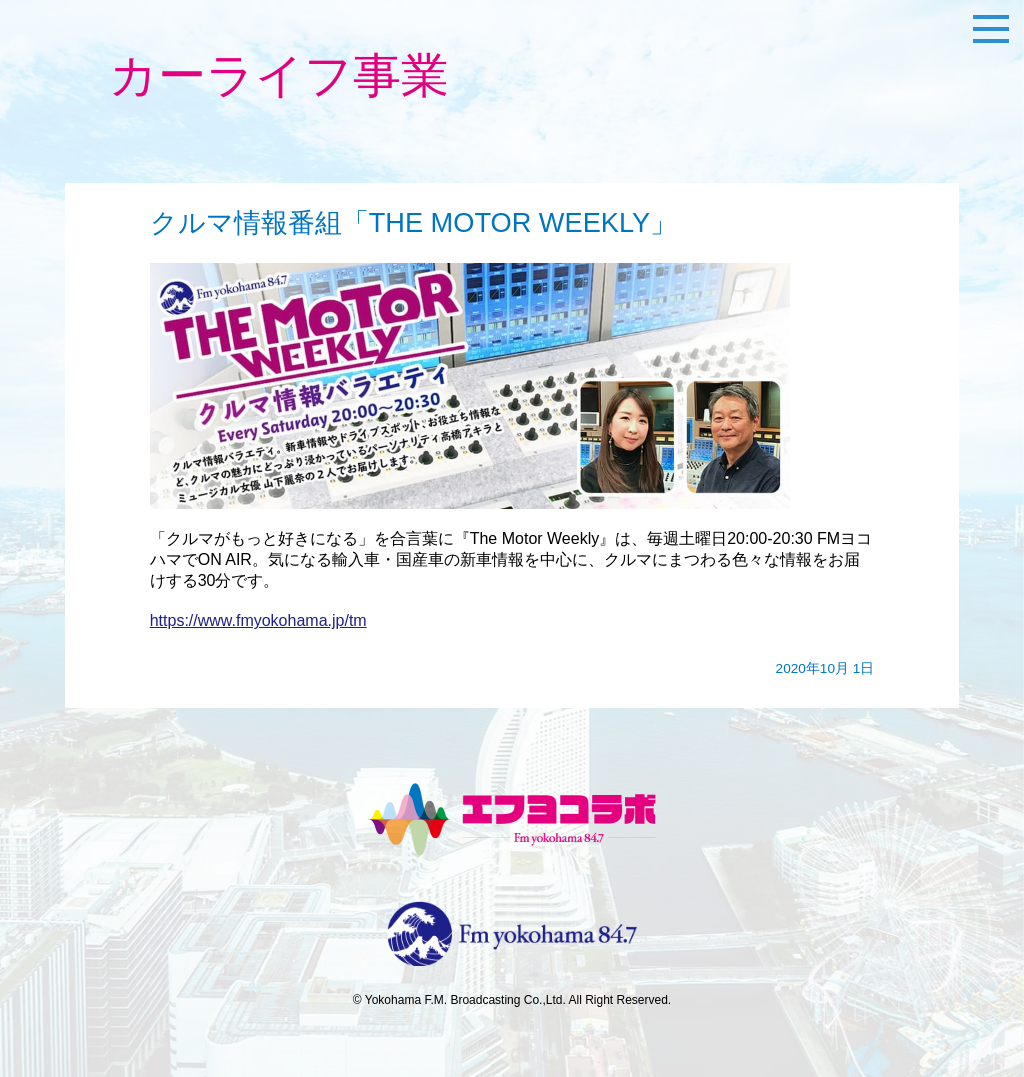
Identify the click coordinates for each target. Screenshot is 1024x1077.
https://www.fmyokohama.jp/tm (258, 620)
